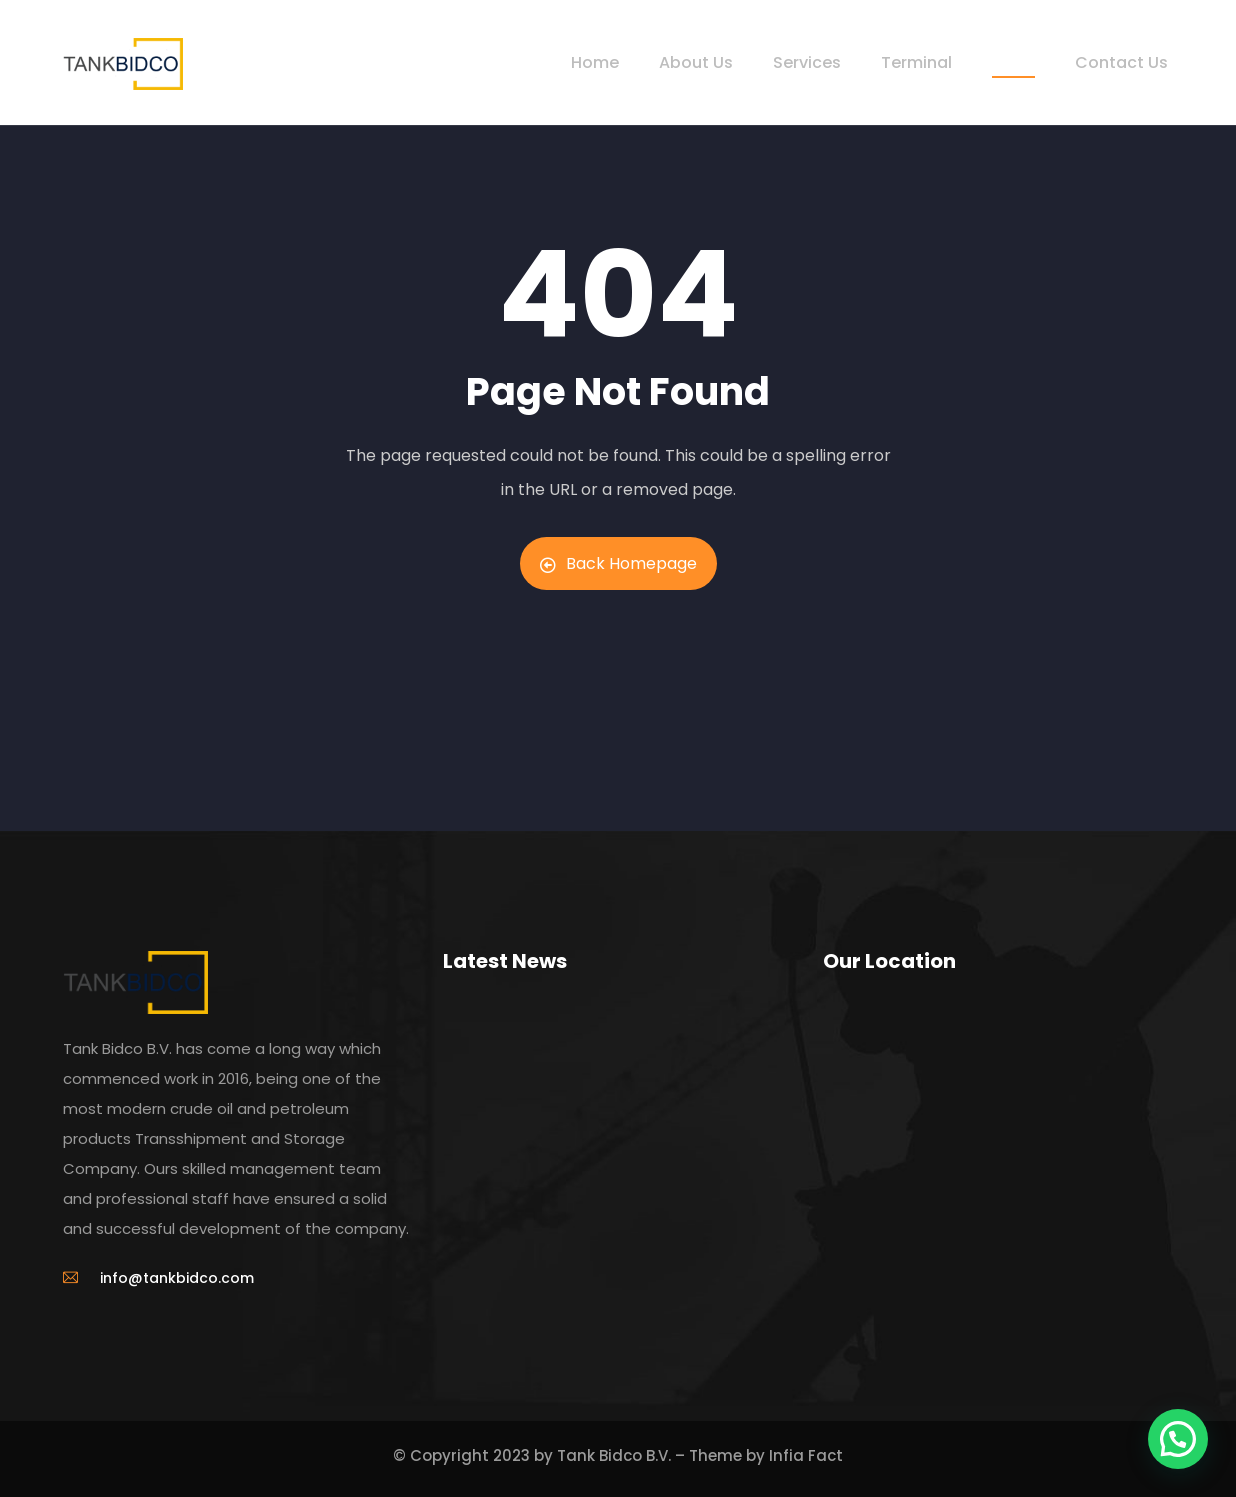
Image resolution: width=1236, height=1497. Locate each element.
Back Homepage (618, 563)
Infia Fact (806, 1455)
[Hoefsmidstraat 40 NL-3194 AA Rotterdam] (998, 1151)
